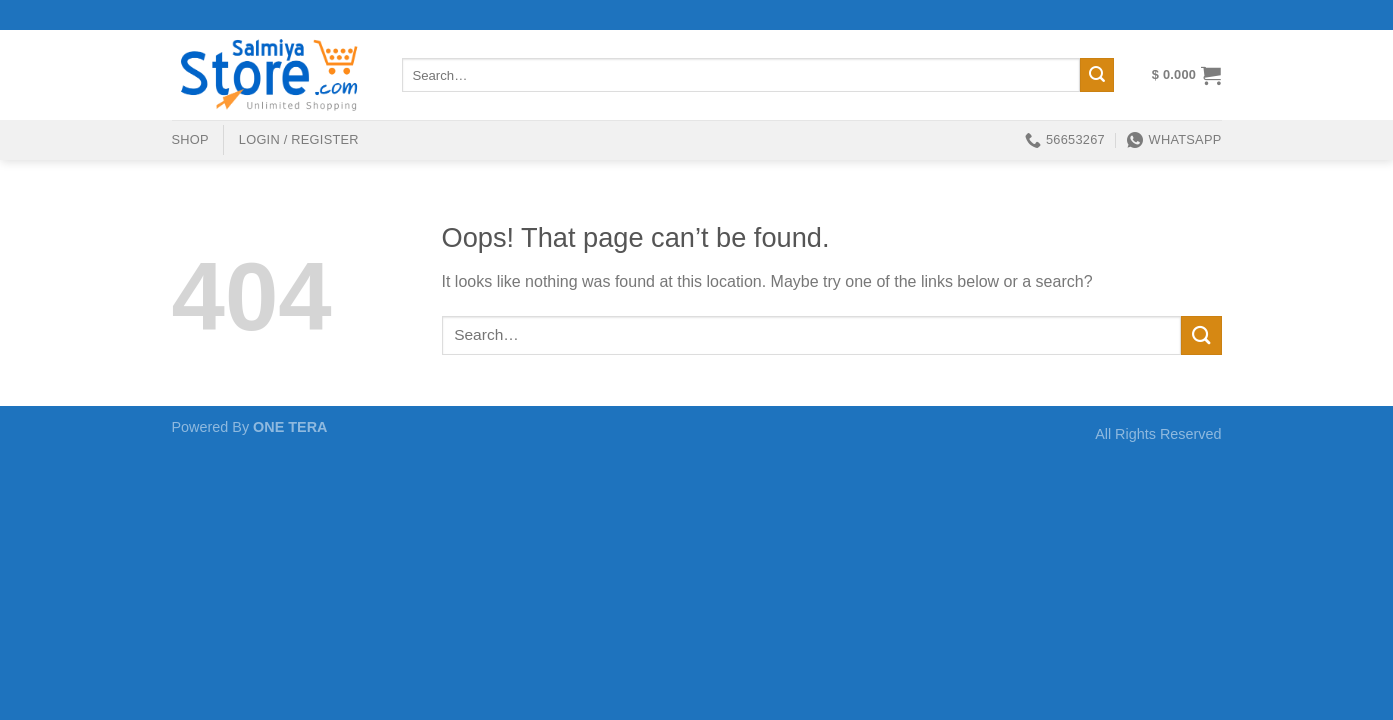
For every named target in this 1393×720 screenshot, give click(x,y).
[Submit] (1097, 75)
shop (190, 139)
